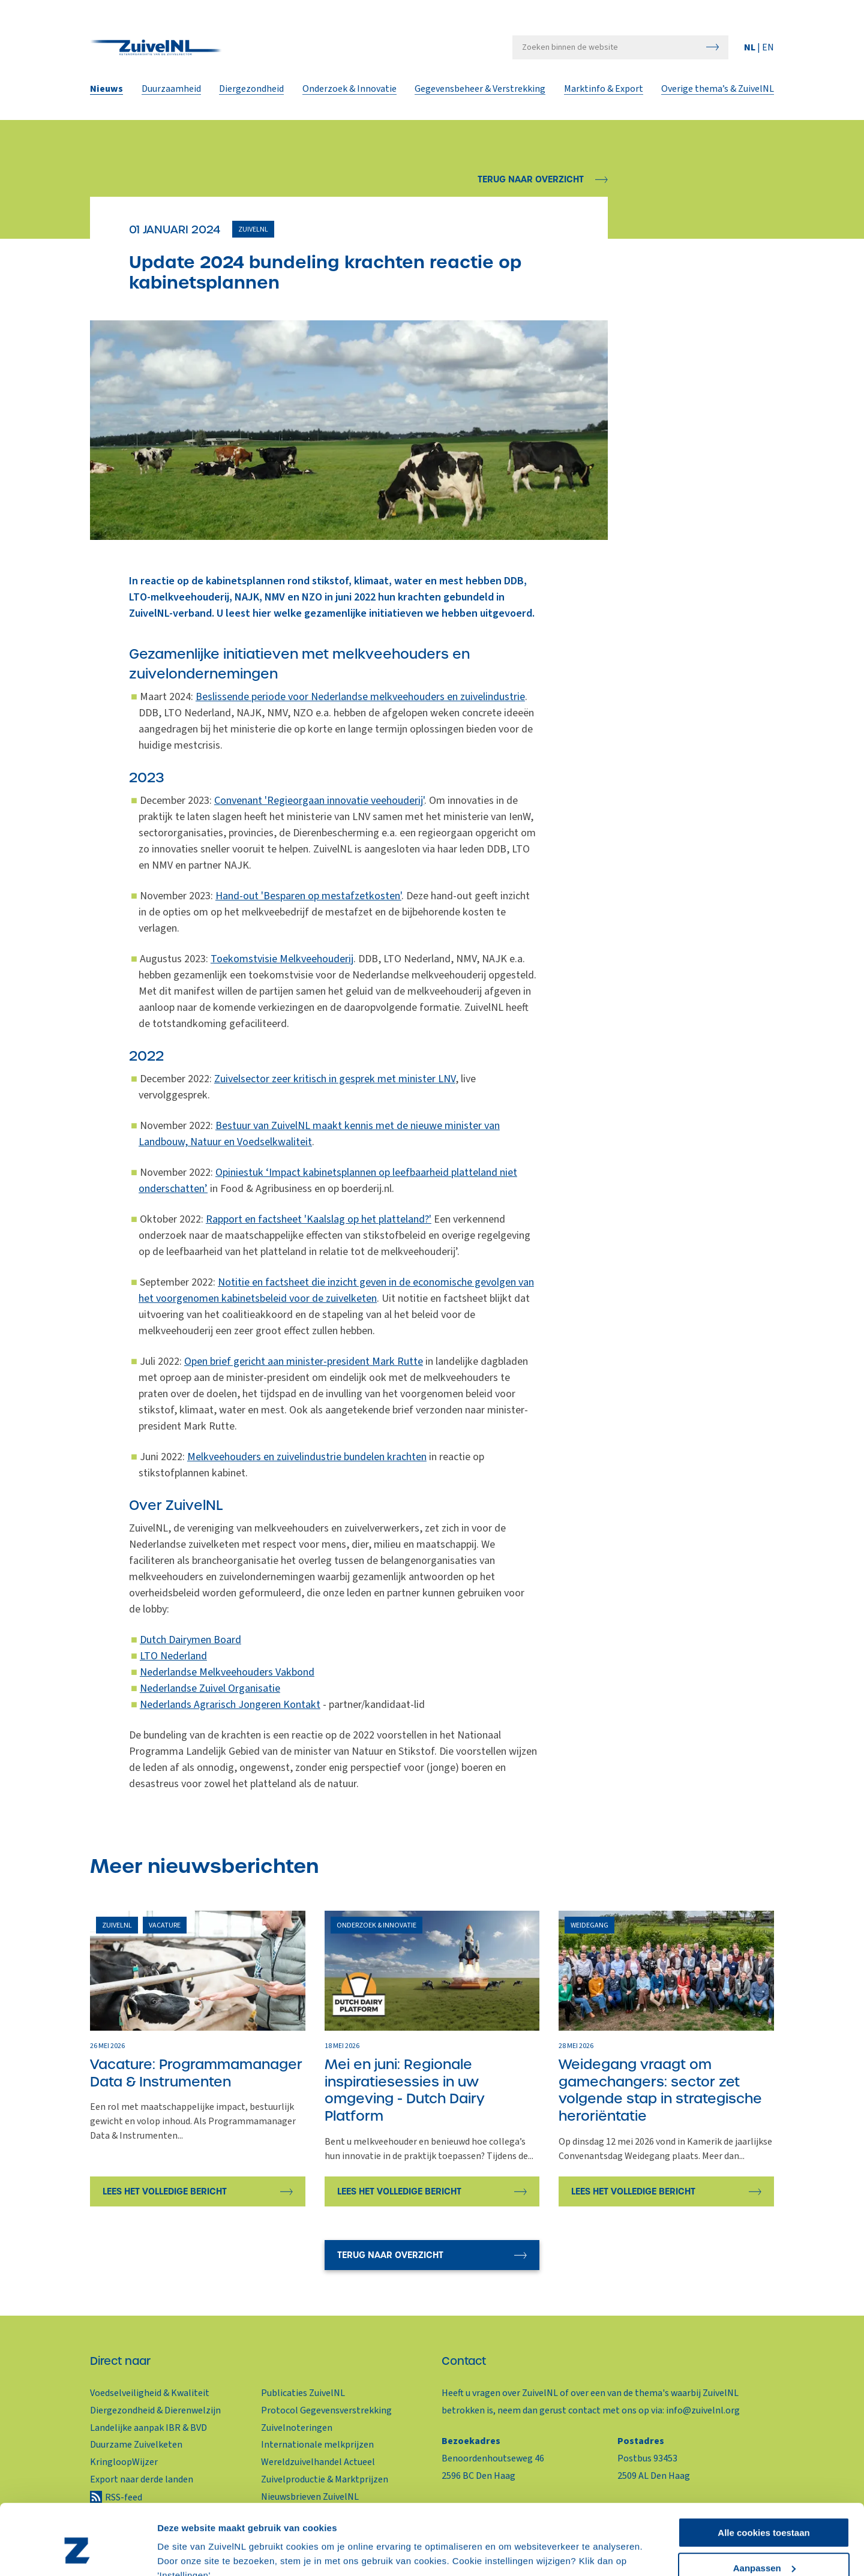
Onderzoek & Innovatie (349, 91)
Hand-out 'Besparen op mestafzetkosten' (308, 895)
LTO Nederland (173, 1656)
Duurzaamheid (171, 91)
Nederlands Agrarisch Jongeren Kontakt (230, 1704)
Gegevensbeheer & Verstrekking (480, 91)
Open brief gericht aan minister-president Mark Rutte (303, 1361)
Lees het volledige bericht (165, 2191)
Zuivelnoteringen (296, 2427)
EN (768, 48)
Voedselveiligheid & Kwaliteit (149, 2393)
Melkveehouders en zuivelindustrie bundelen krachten (307, 1456)
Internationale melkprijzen (317, 2444)
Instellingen (182, 2552)
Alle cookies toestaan (763, 2475)
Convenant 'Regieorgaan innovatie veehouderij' (319, 800)
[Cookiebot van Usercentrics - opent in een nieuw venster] (77, 2553)
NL (750, 48)
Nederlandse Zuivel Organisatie (210, 1688)
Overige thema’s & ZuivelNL (717, 91)
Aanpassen (764, 2511)
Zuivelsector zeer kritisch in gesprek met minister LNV (334, 1078)
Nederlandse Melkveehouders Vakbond (227, 1672)
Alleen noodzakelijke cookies (763, 2546)
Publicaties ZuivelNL (303, 2393)
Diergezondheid (251, 91)
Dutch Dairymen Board (190, 1639)
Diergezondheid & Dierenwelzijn (155, 2410)
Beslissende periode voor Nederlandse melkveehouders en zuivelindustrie (360, 696)
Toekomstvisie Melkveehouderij (282, 958)
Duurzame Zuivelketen (136, 2444)
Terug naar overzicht (531, 179)
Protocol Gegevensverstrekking (326, 2410)
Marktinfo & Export (603, 91)
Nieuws (106, 91)
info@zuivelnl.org (703, 2410)
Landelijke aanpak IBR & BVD (148, 2427)
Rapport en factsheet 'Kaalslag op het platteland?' (318, 1219)
